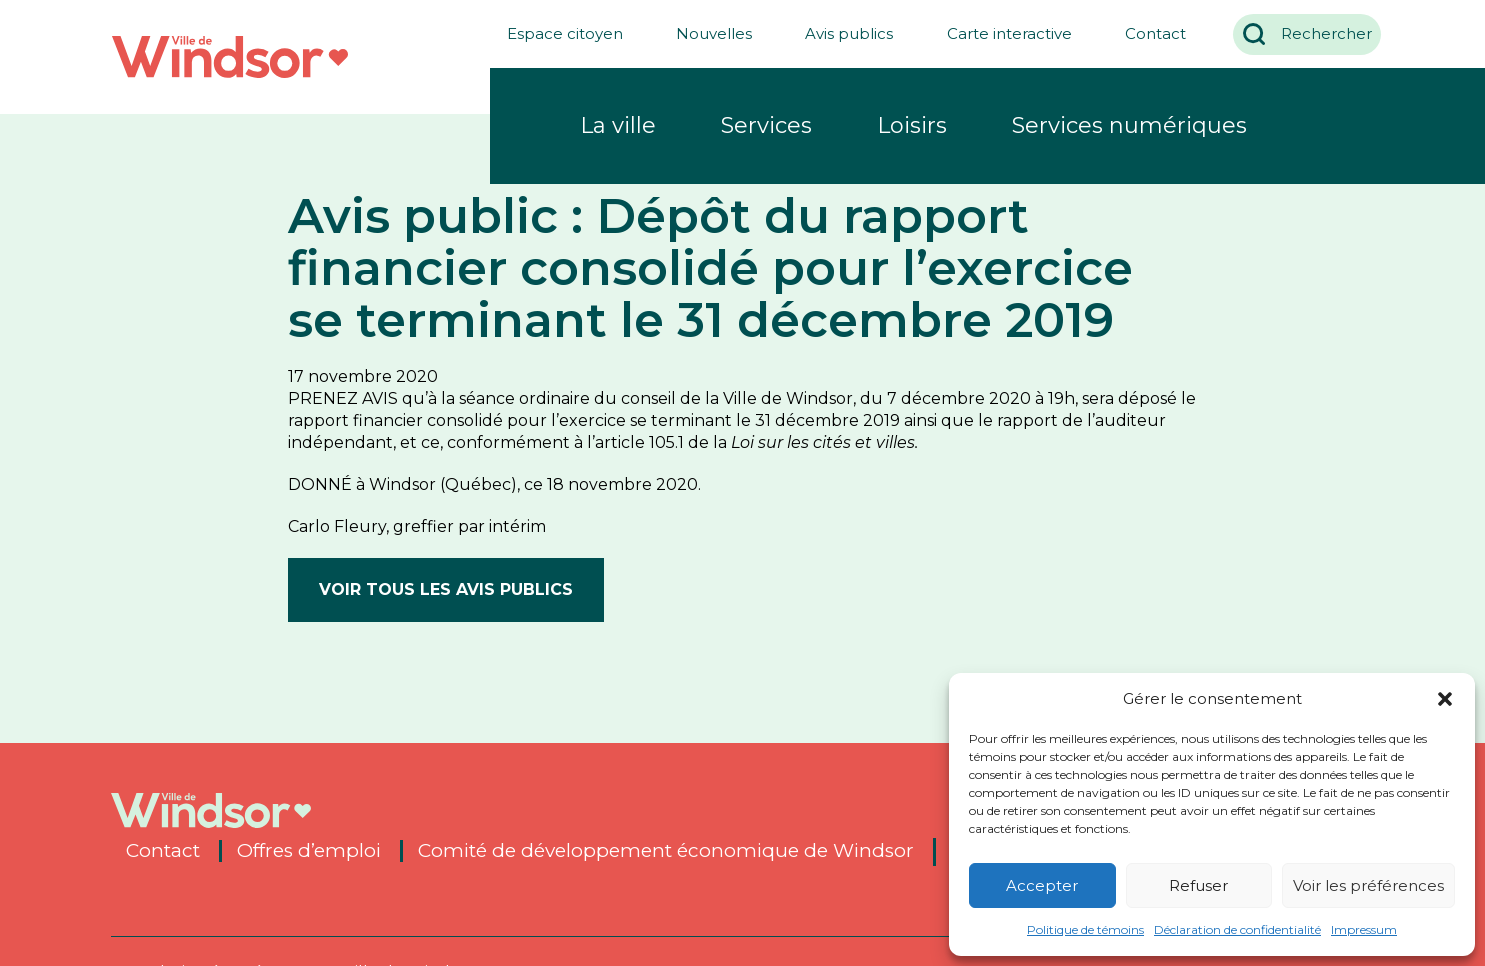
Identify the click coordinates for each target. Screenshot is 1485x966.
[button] (1445, 699)
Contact (1147, 33)
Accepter (1042, 885)
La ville (618, 125)
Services (766, 125)
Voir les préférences (1368, 885)
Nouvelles (706, 33)
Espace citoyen (556, 33)
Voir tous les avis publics (446, 589)
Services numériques (1129, 125)
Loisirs (912, 125)
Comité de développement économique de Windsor (666, 851)
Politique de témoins (1085, 929)
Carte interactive (1001, 33)
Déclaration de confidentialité (1237, 929)
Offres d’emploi (309, 851)
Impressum (1364, 929)
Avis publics (841, 33)
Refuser (1198, 885)
